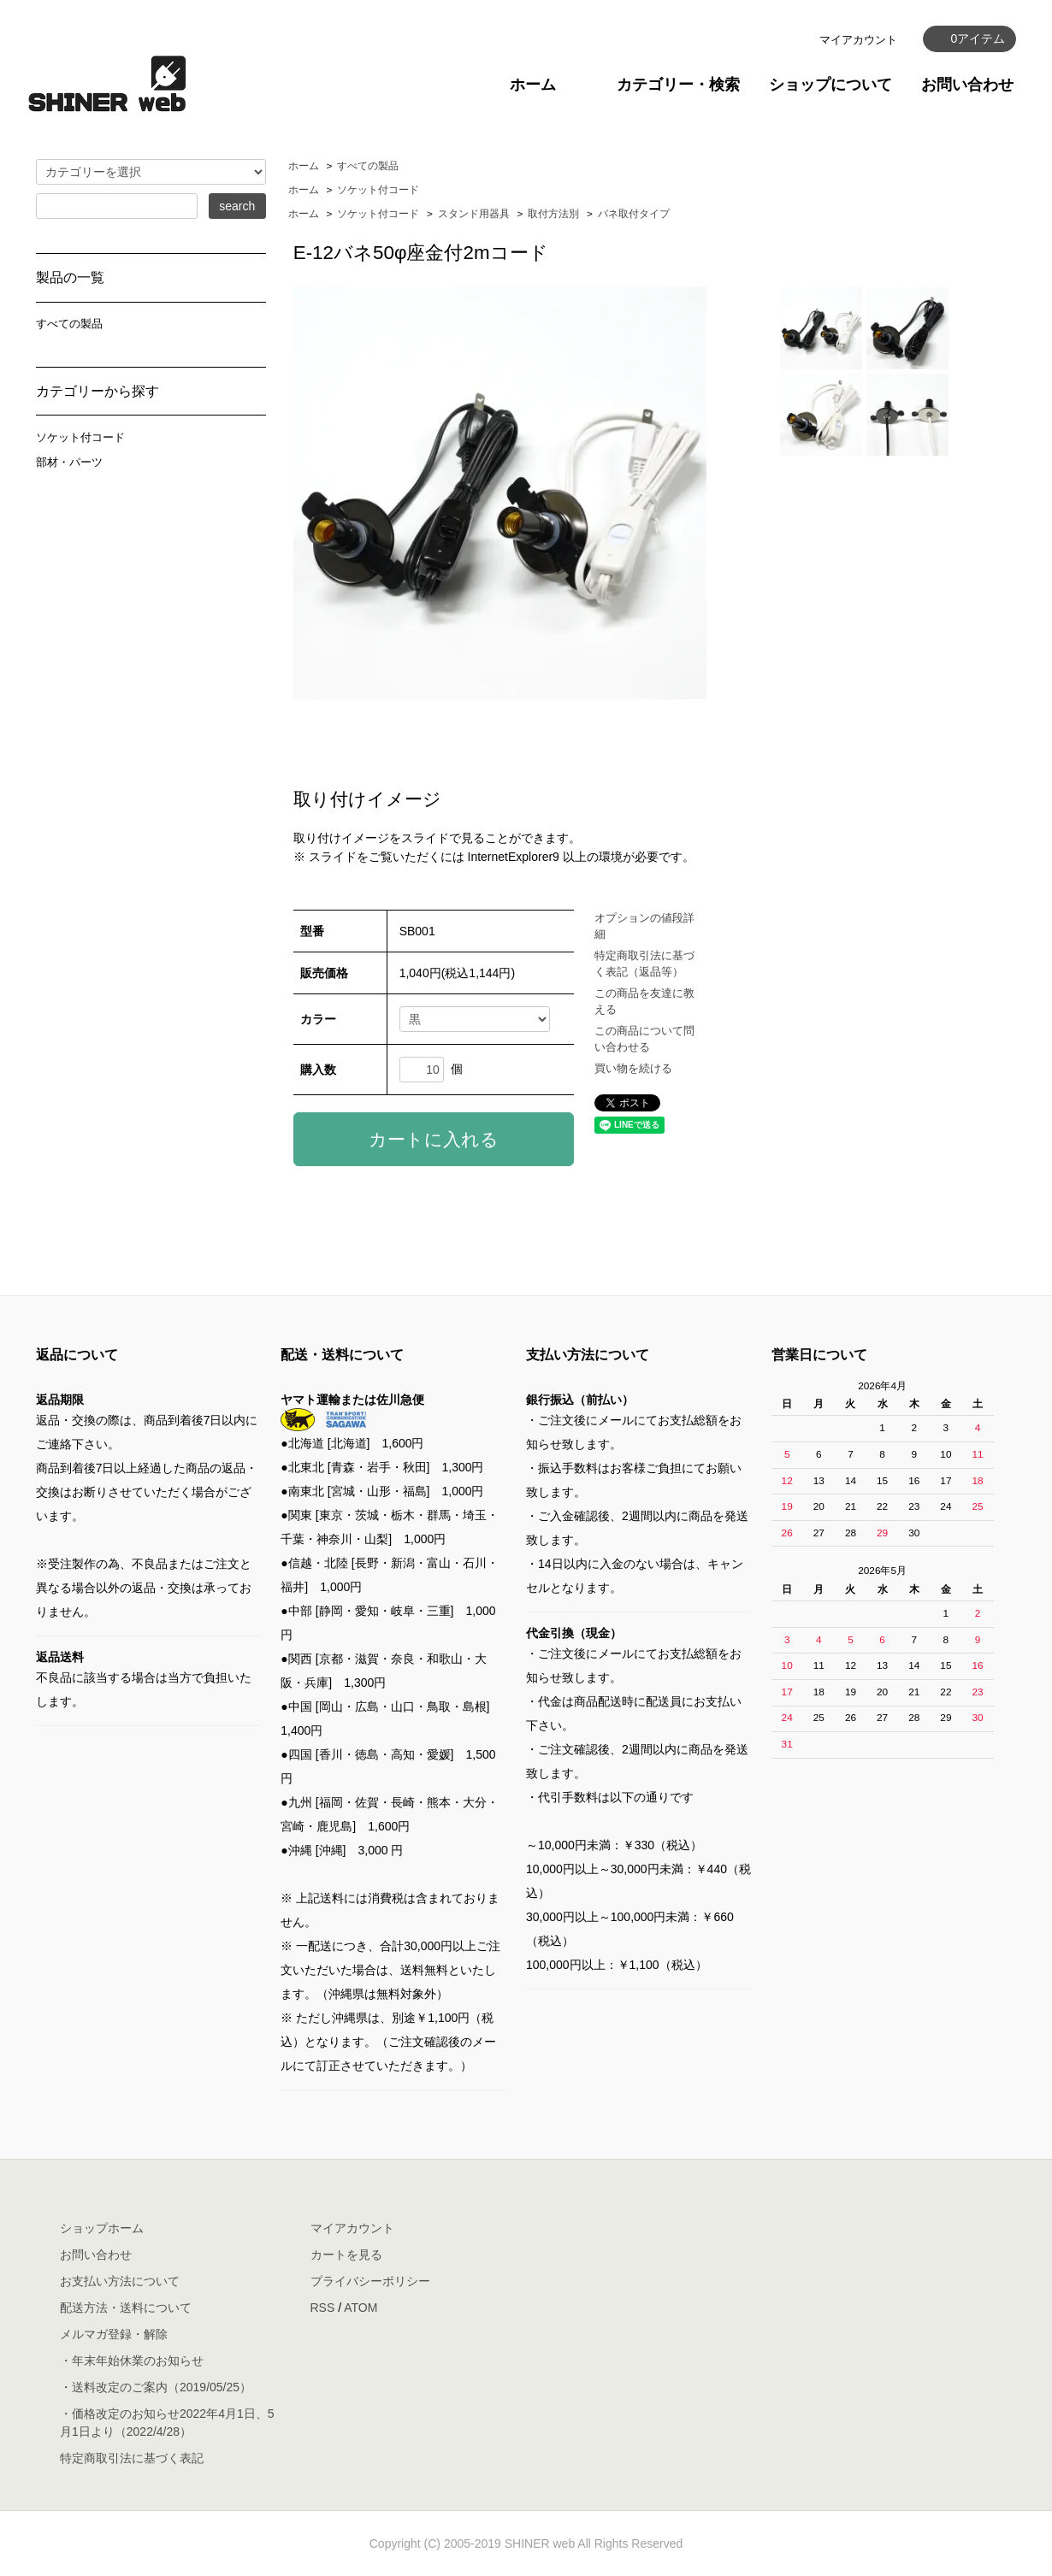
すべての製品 (368, 166)
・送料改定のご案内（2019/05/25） (155, 2387)
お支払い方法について (120, 2281)
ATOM (360, 2307)
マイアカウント (858, 39)
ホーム (533, 84)
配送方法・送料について (126, 2307)
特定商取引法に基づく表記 (132, 2458)
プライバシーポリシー (370, 2281)
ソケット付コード (378, 190)
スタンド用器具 (474, 214)
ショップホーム (102, 2228)
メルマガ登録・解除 (114, 2334)
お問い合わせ (967, 84)
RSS (322, 2307)
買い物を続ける (633, 1068)
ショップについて (830, 84)
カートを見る (346, 2254)
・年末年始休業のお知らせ (132, 2360)
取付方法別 (553, 214)
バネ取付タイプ (634, 214)
